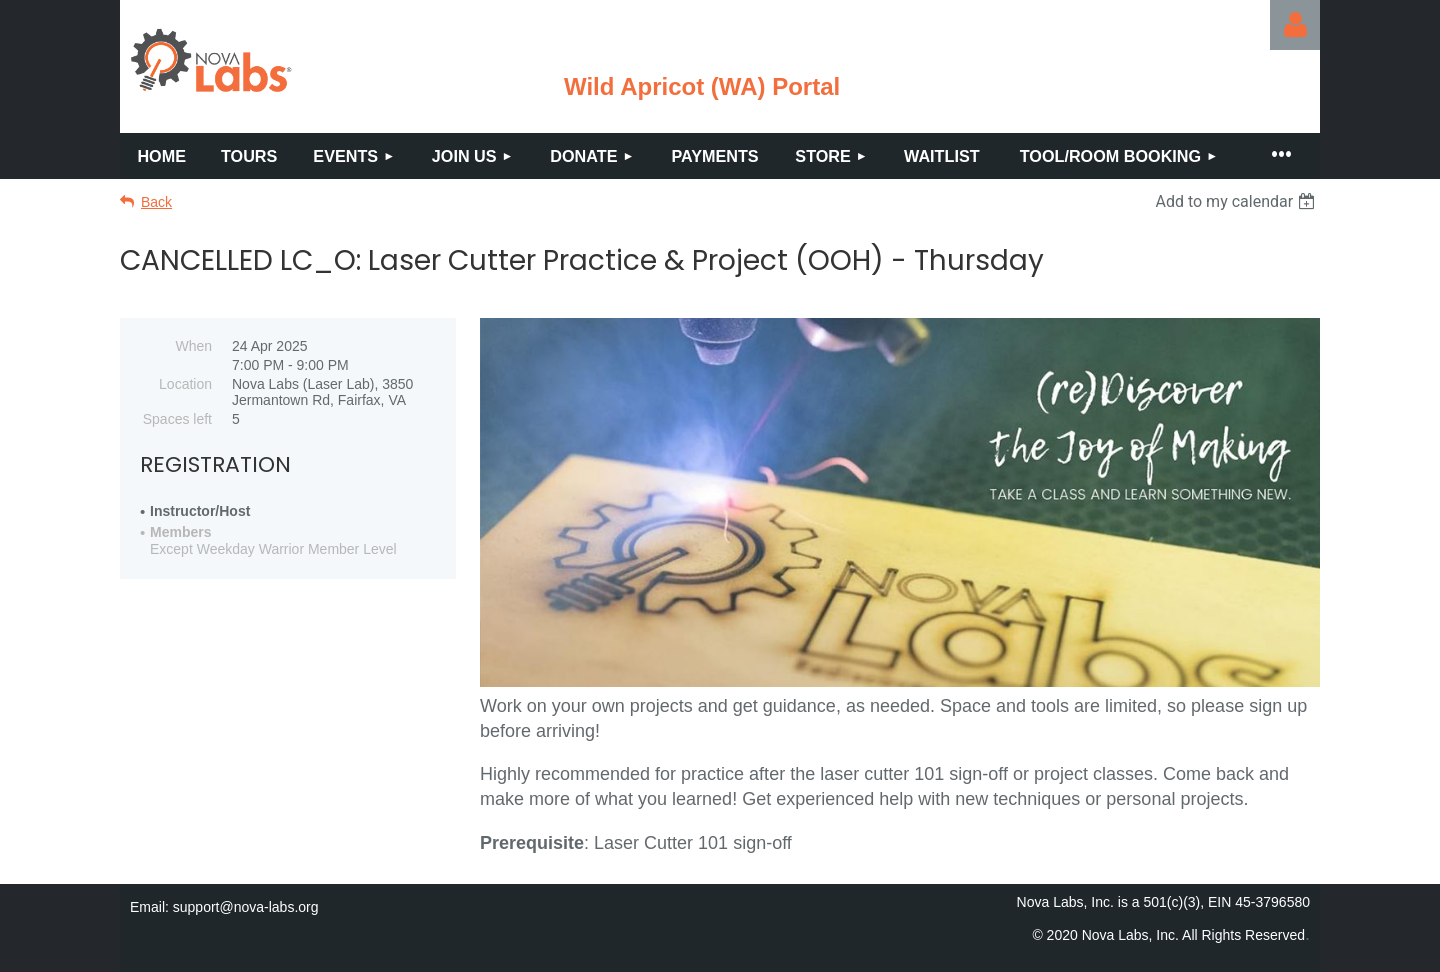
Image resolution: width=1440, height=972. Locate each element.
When (193, 346)
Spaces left (177, 419)
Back (156, 202)
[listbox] (1237, 201)
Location (185, 384)
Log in (1295, 25)
